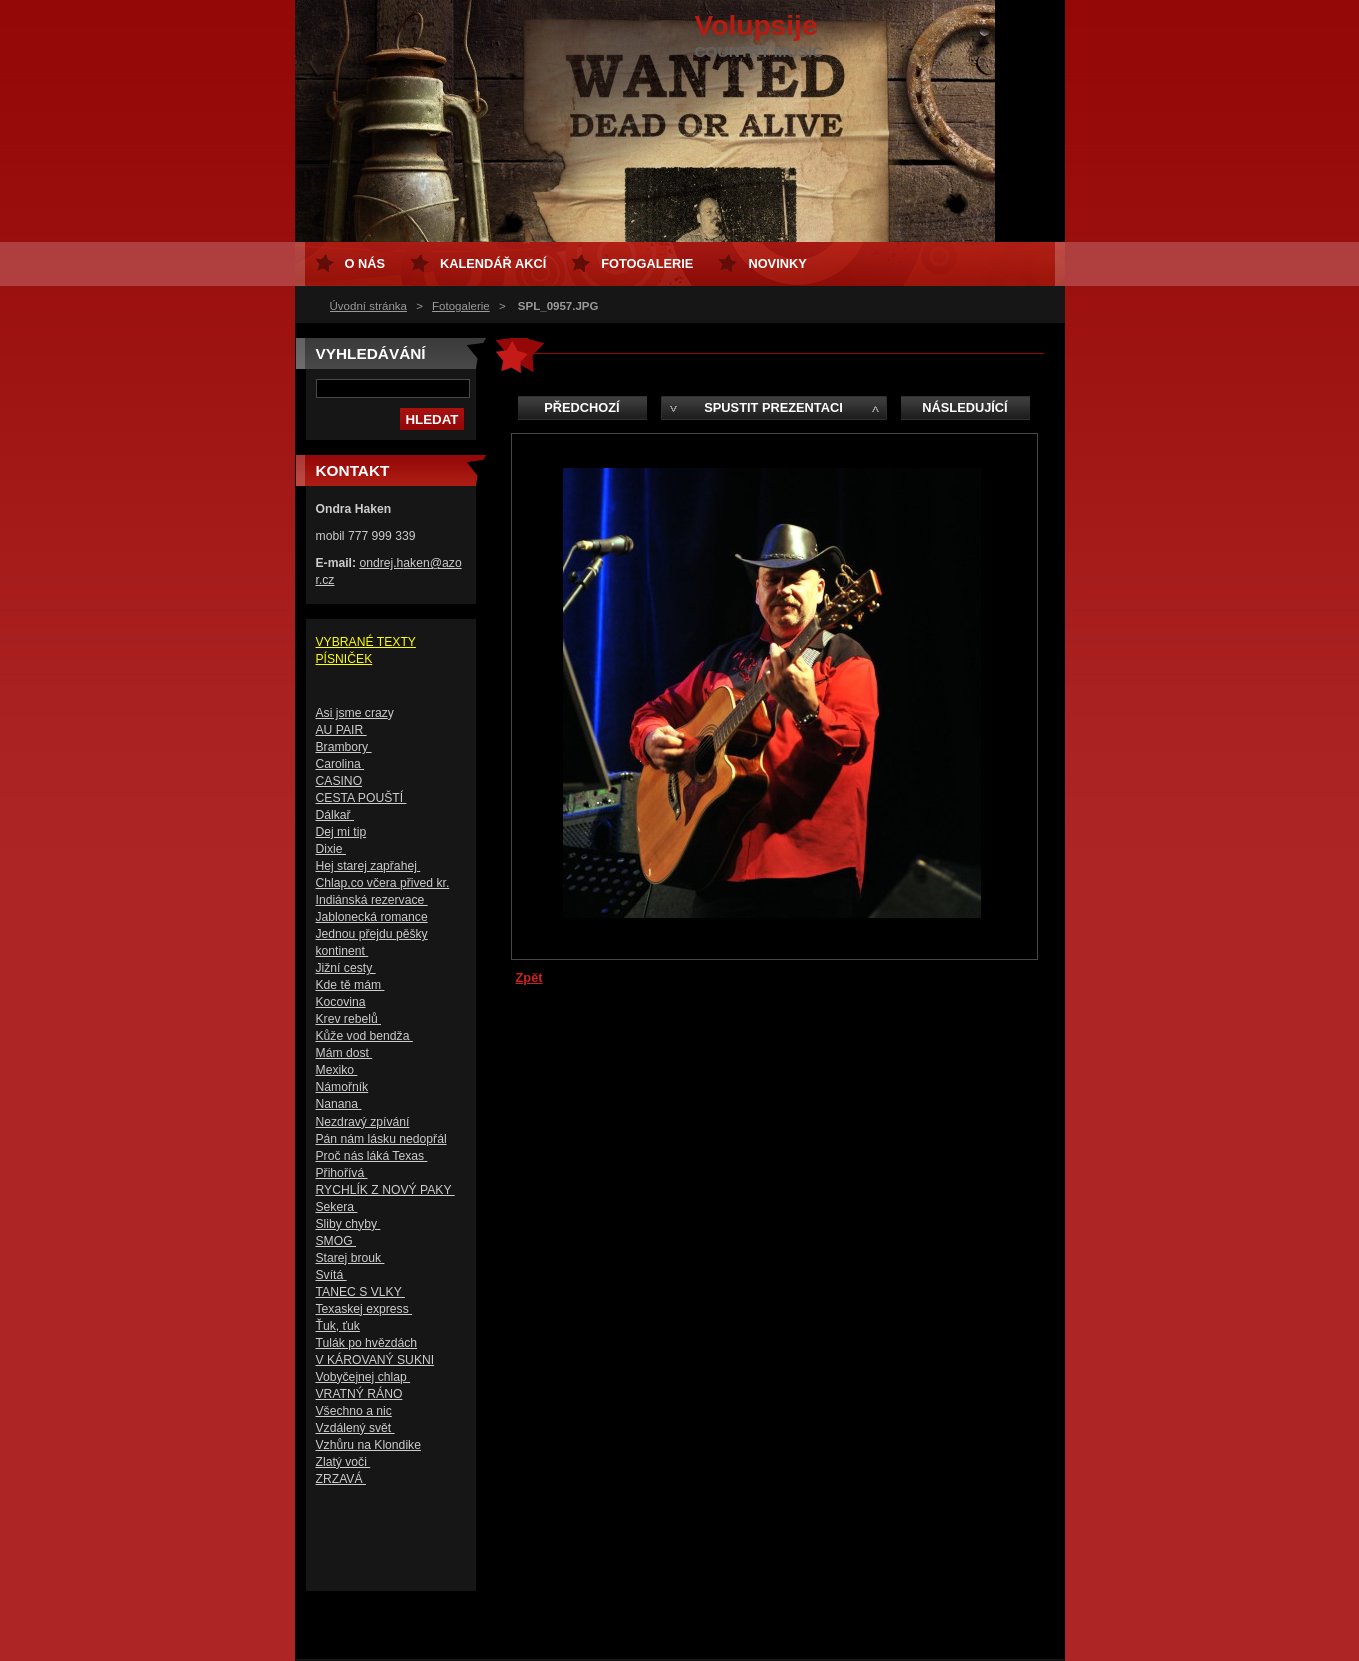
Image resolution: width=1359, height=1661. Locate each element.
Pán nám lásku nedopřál (381, 1139)
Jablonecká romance (372, 917)
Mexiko (337, 1070)
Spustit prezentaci (773, 407)
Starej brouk (350, 1258)
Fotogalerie (461, 306)
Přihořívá (342, 1173)
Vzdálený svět (355, 1428)
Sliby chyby (348, 1224)
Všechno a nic (354, 1411)
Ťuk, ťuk (338, 1326)
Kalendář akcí (493, 263)
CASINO (339, 781)
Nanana (339, 1104)
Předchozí (581, 407)
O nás (365, 263)
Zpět (529, 977)
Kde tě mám (350, 985)
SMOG (336, 1241)
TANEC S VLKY (360, 1292)
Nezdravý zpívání (363, 1122)
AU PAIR (341, 730)
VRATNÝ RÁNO (359, 1394)
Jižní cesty (346, 968)
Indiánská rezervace (372, 900)
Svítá (331, 1275)
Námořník (342, 1087)
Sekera (337, 1207)
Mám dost (344, 1053)
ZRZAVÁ (341, 1479)
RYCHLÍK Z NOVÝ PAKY (385, 1190)
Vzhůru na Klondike (368, 1445)
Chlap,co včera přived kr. (383, 883)
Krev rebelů (349, 1019)
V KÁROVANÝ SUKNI (375, 1360)
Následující (964, 407)
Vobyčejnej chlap (363, 1377)
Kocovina (341, 1002)
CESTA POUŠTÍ (361, 798)
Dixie (331, 849)
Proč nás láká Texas (372, 1156)
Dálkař (335, 815)
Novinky (777, 263)
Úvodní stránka (368, 306)
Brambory (344, 747)
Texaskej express (364, 1309)
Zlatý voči (343, 1462)
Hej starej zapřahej (368, 866)
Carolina (340, 764)
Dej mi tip (341, 832)
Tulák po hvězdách (367, 1343)
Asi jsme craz (352, 713)
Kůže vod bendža (364, 1036)
